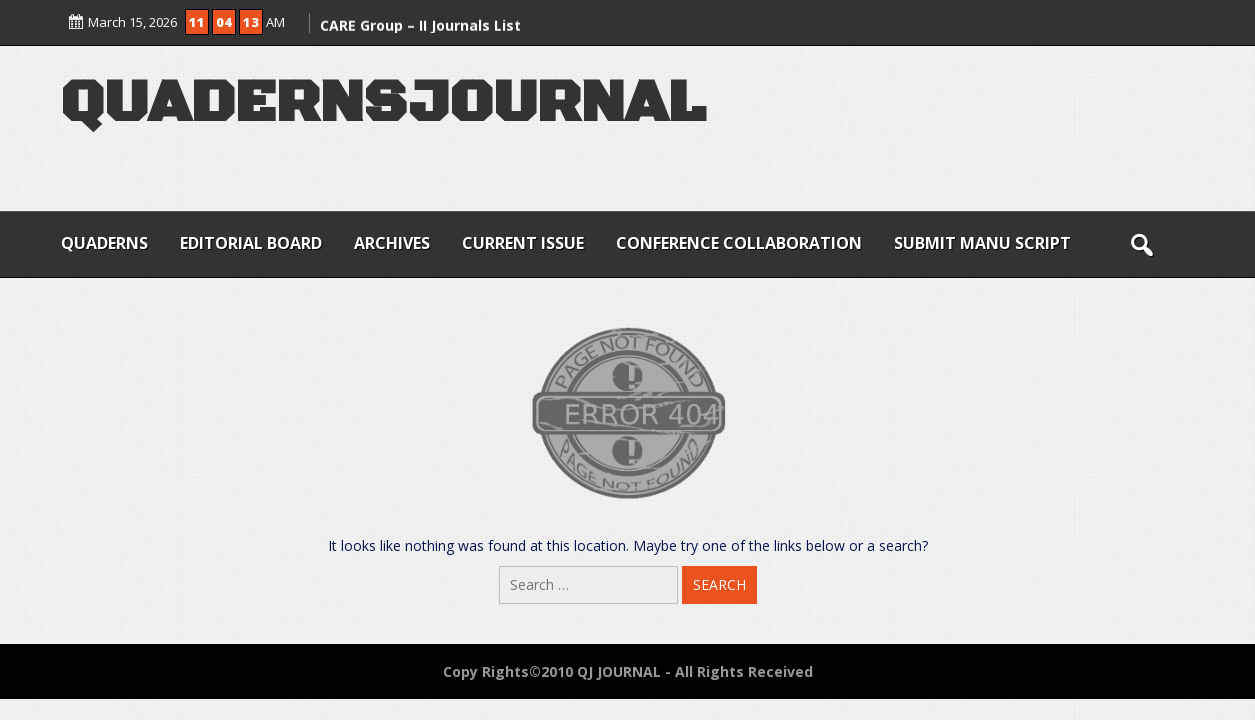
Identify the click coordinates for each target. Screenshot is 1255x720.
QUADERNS (104, 243)
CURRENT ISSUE (523, 243)
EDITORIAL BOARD (251, 243)
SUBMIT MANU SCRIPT (982, 243)
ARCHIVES (392, 243)
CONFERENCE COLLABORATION (739, 243)
